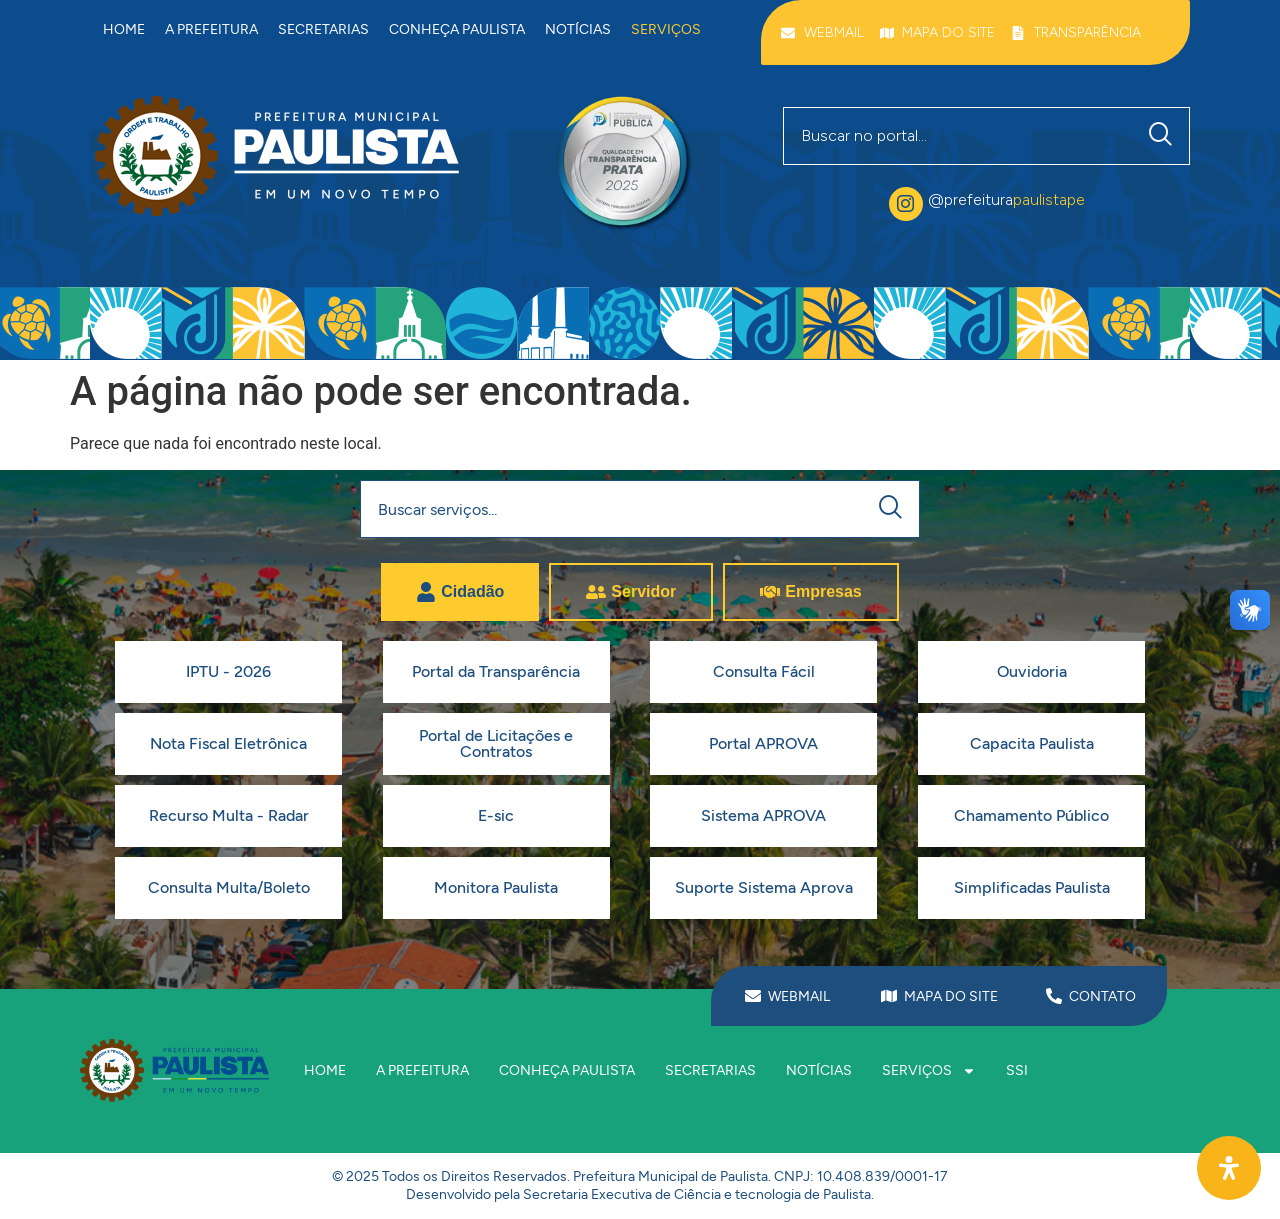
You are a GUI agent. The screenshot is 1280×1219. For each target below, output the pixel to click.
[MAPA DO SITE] (889, 996)
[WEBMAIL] (753, 996)
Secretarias (323, 29)
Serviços (666, 29)
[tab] (460, 592)
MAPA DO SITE (951, 996)
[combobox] (958, 136)
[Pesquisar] (1165, 136)
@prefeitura (1006, 199)
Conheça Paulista (457, 29)
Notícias (578, 29)
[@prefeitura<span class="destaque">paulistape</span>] (906, 204)
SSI (1017, 1070)
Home (124, 29)
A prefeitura (211, 29)
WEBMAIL (799, 996)
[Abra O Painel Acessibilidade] (1229, 1168)
